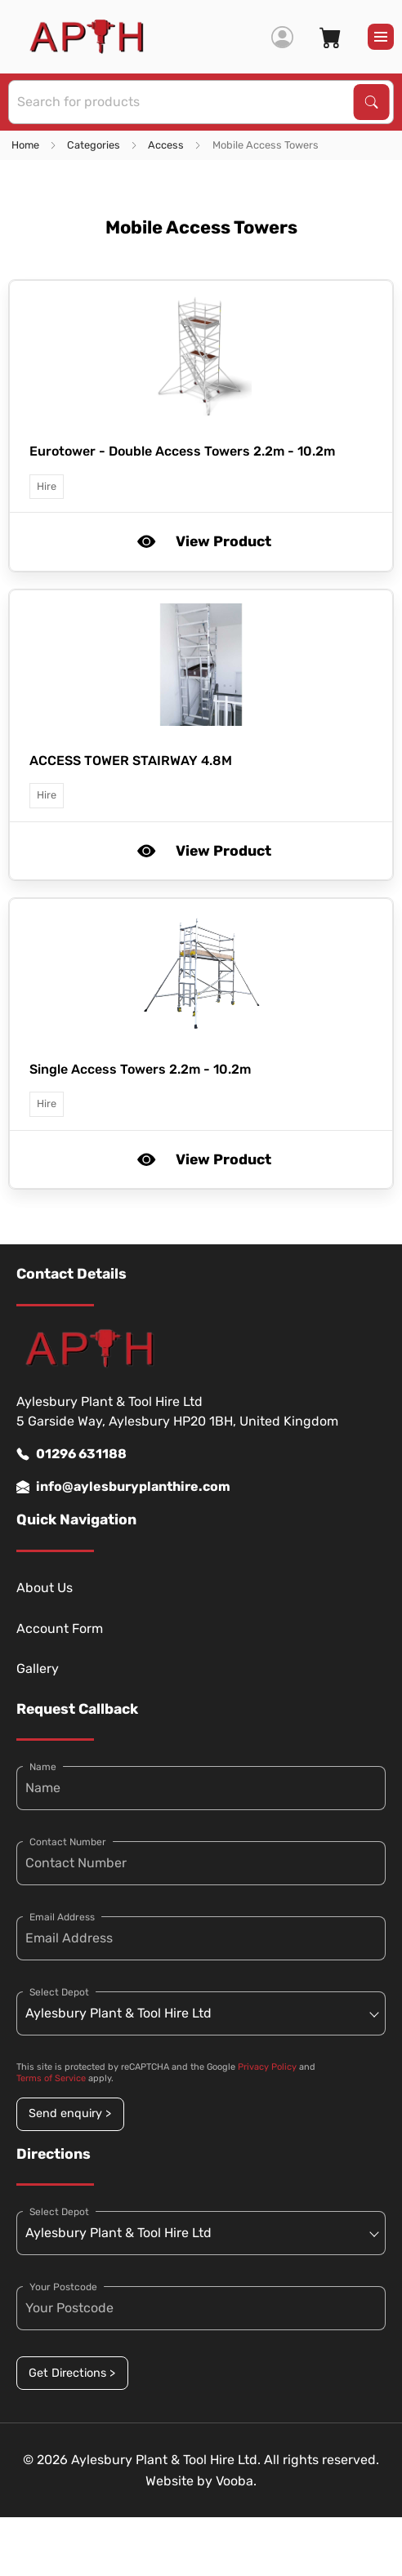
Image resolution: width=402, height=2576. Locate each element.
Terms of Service (51, 2078)
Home (25, 145)
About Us (44, 1587)
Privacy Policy (267, 2067)
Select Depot (59, 1992)
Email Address (62, 1917)
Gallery (37, 1668)
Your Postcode (63, 2287)
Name (42, 1767)
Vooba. (236, 2481)
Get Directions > (72, 2373)
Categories (93, 145)
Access (166, 145)
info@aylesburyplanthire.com (123, 1487)
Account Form (59, 1628)
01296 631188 (71, 1454)
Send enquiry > (70, 2113)
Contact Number (67, 1842)
